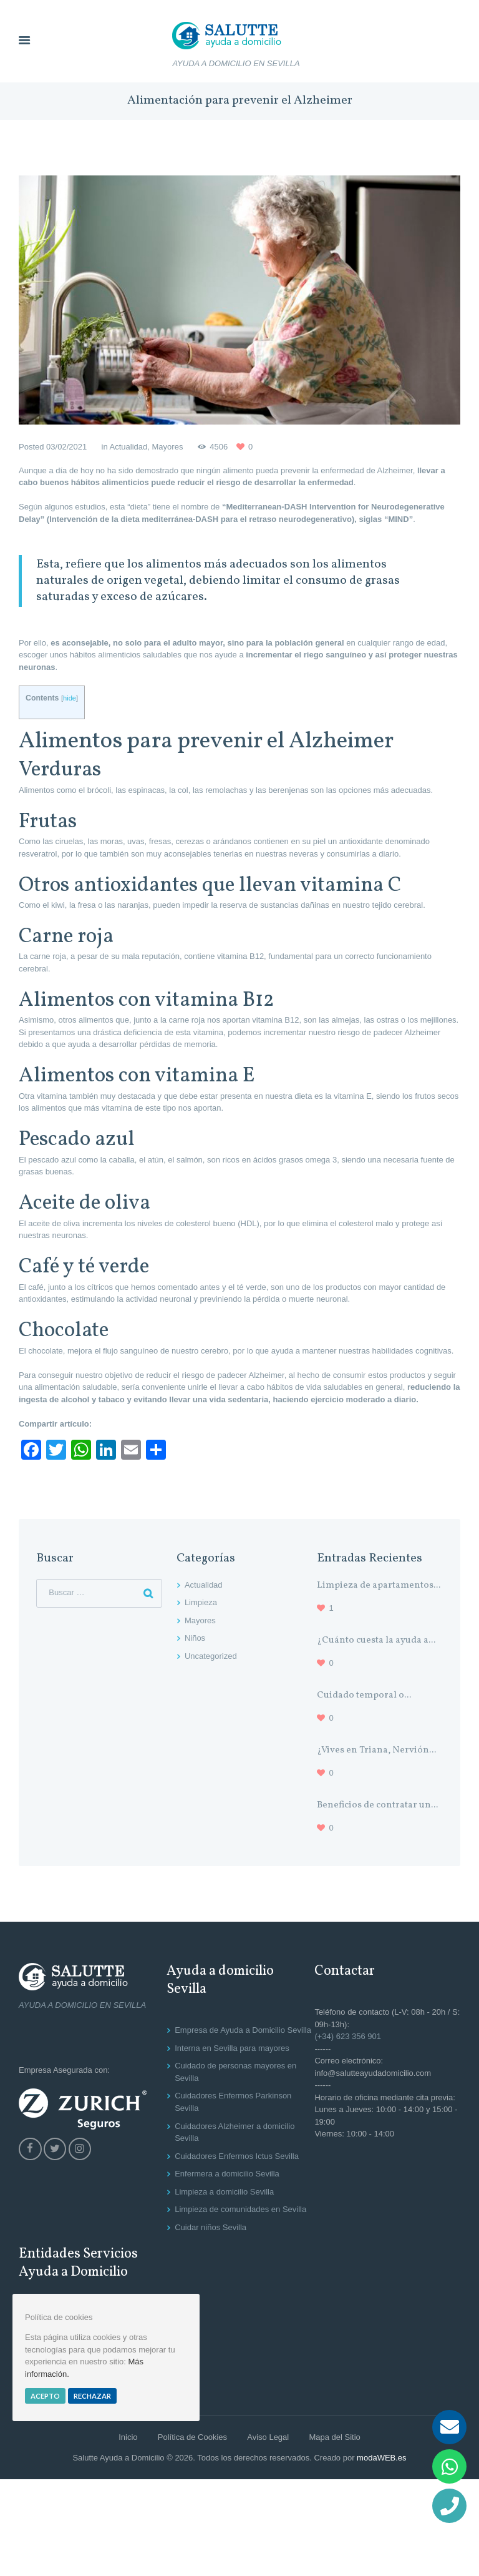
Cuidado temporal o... (364, 1695)
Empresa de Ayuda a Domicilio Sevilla (243, 2030)
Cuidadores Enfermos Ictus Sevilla (237, 2156)
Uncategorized (211, 1656)
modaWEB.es (381, 2457)
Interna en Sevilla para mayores (232, 2048)
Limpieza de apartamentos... (378, 1585)
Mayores (167, 446)
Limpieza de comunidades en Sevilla (240, 2209)
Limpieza (201, 1602)
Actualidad (129, 446)
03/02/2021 (66, 446)
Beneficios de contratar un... (377, 1805)
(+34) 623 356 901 (347, 2036)
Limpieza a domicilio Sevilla (224, 2191)
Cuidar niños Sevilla (210, 2227)
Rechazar (92, 2396)
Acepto (45, 2396)
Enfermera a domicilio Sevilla (227, 2173)
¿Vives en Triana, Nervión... (376, 1750)
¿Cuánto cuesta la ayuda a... (376, 1640)
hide (69, 698)
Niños (195, 1638)
